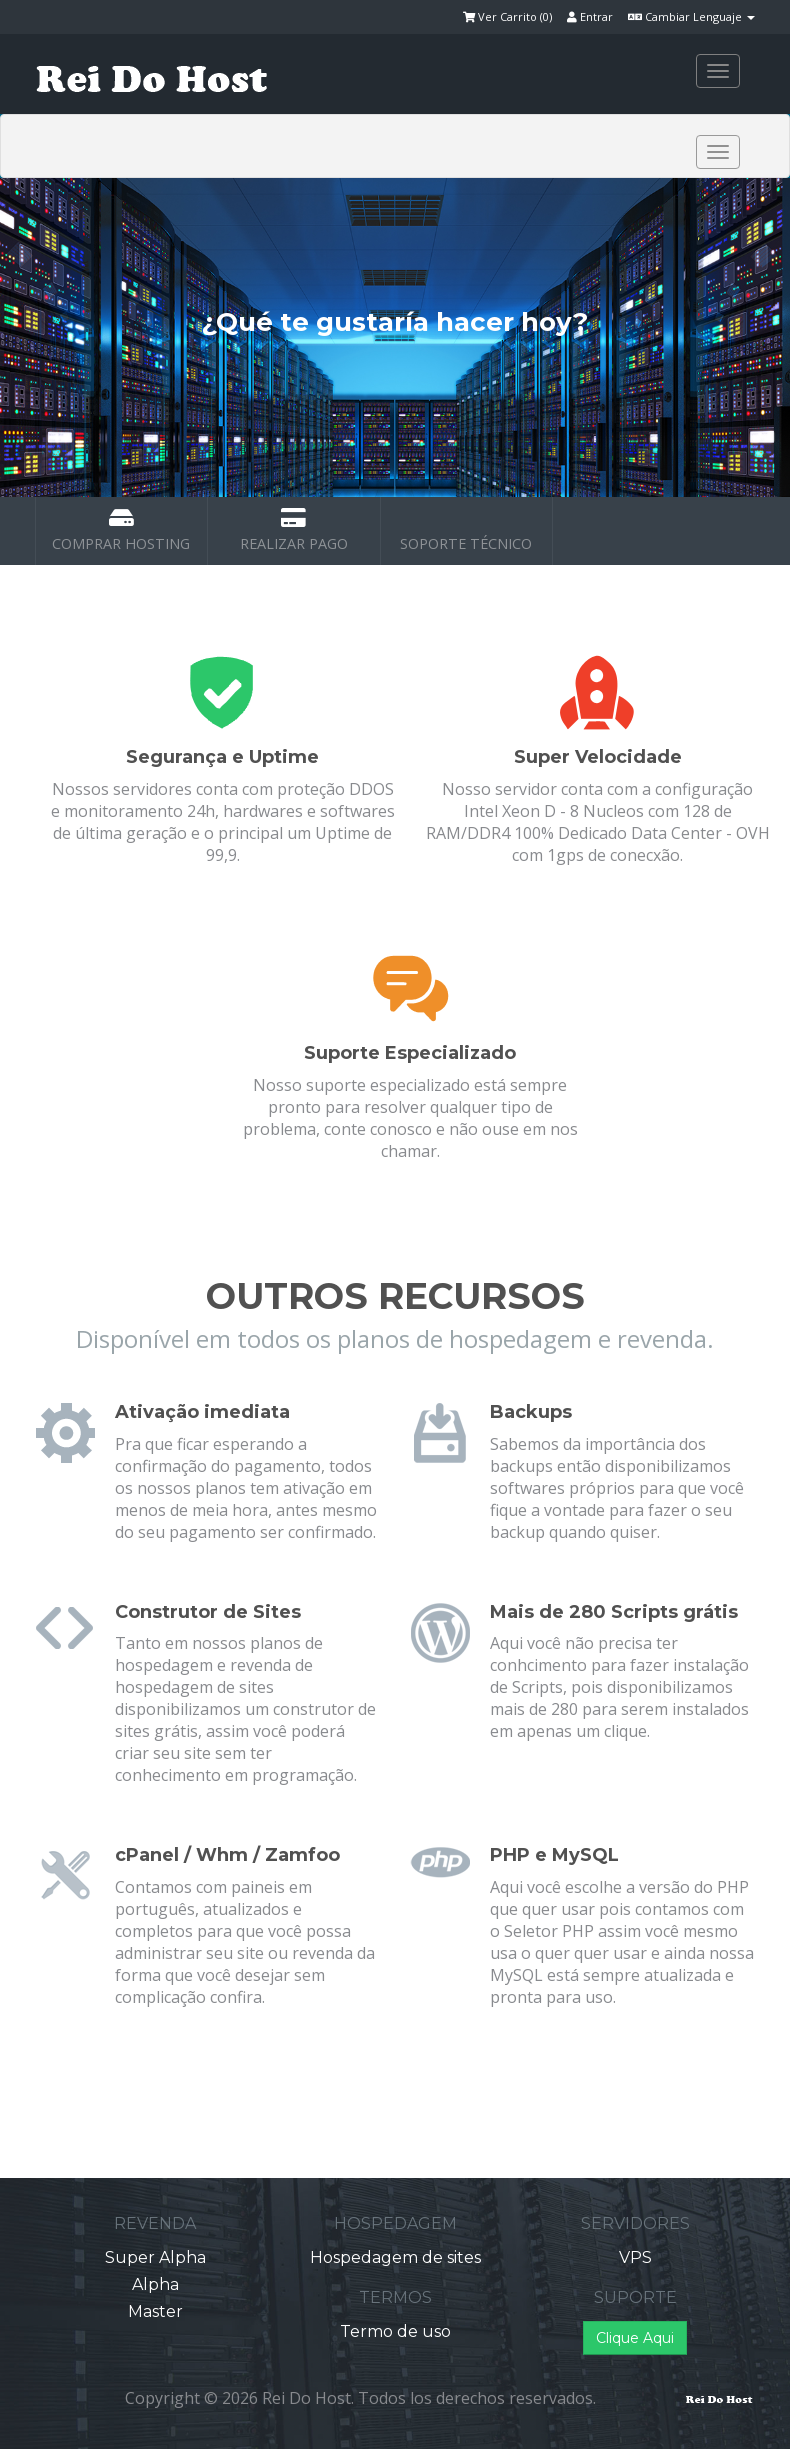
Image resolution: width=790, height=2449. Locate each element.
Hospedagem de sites (395, 2257)
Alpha (155, 2284)
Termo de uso (395, 2331)
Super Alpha (155, 2257)
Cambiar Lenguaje (691, 16)
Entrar (590, 16)
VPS (635, 2257)
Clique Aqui (635, 2338)
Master (155, 2311)
